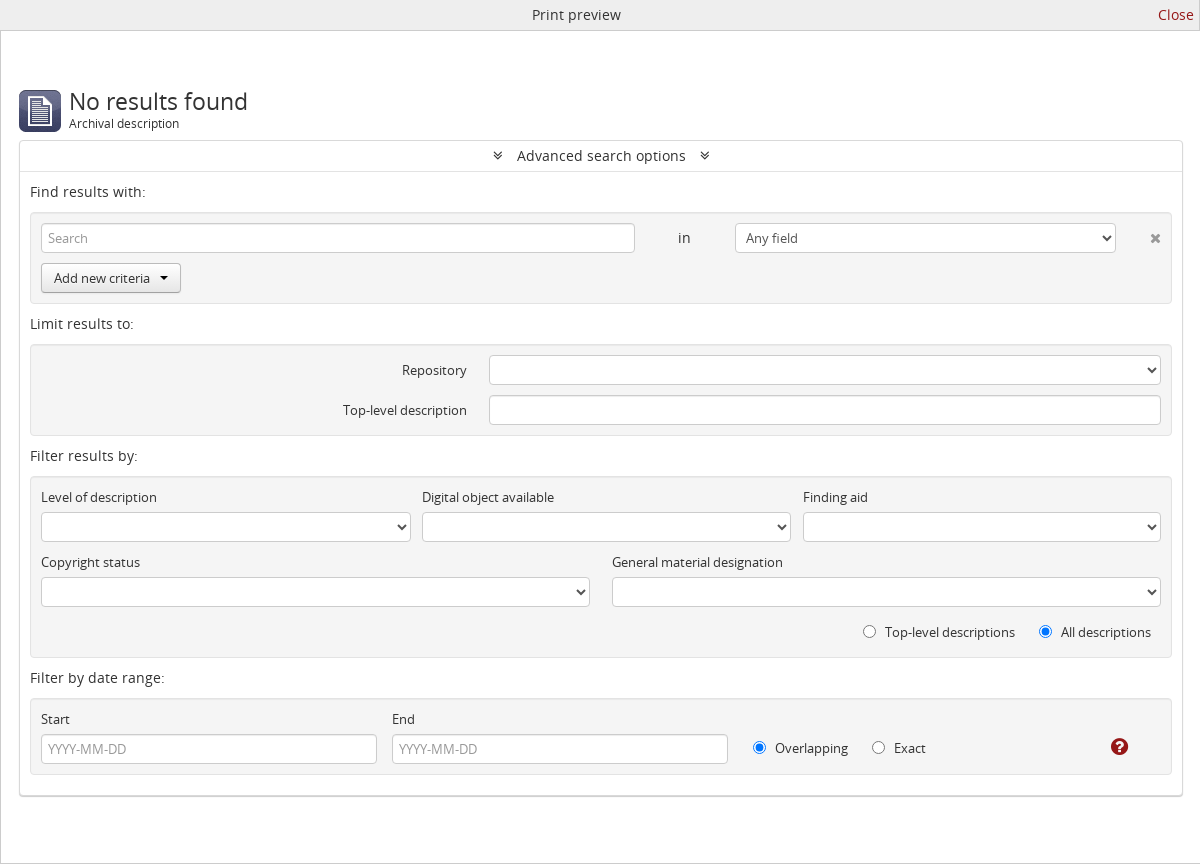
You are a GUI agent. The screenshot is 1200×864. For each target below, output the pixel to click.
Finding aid (835, 497)
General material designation (697, 562)
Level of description (99, 497)
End (403, 719)
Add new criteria (111, 278)
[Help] (1105, 747)
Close (1176, 14)
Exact (899, 748)
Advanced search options (601, 155)
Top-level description (405, 410)
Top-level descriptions (939, 632)
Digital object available (488, 497)
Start (55, 719)
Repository (434, 370)
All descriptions (1095, 632)
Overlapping (800, 748)
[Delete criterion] (1138, 234)
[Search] (338, 238)
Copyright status (90, 562)
